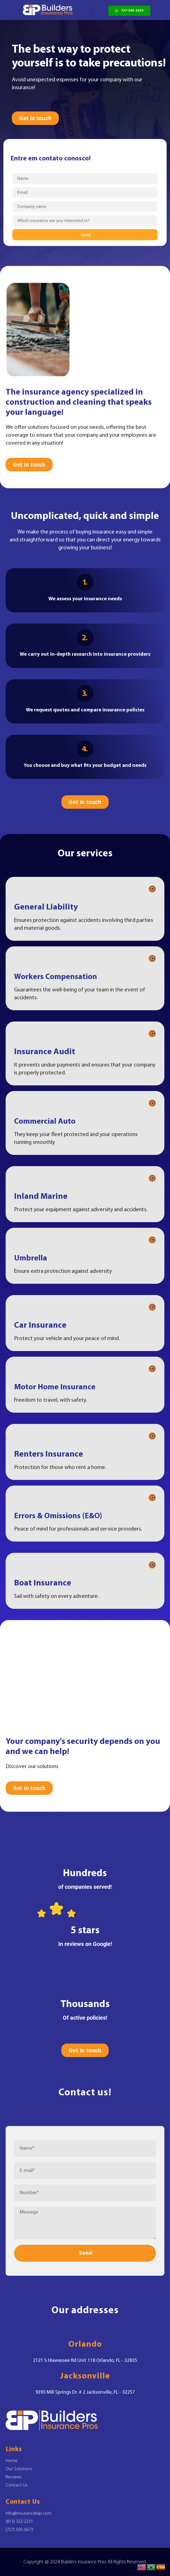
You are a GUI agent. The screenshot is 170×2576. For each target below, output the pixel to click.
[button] (92, 11)
